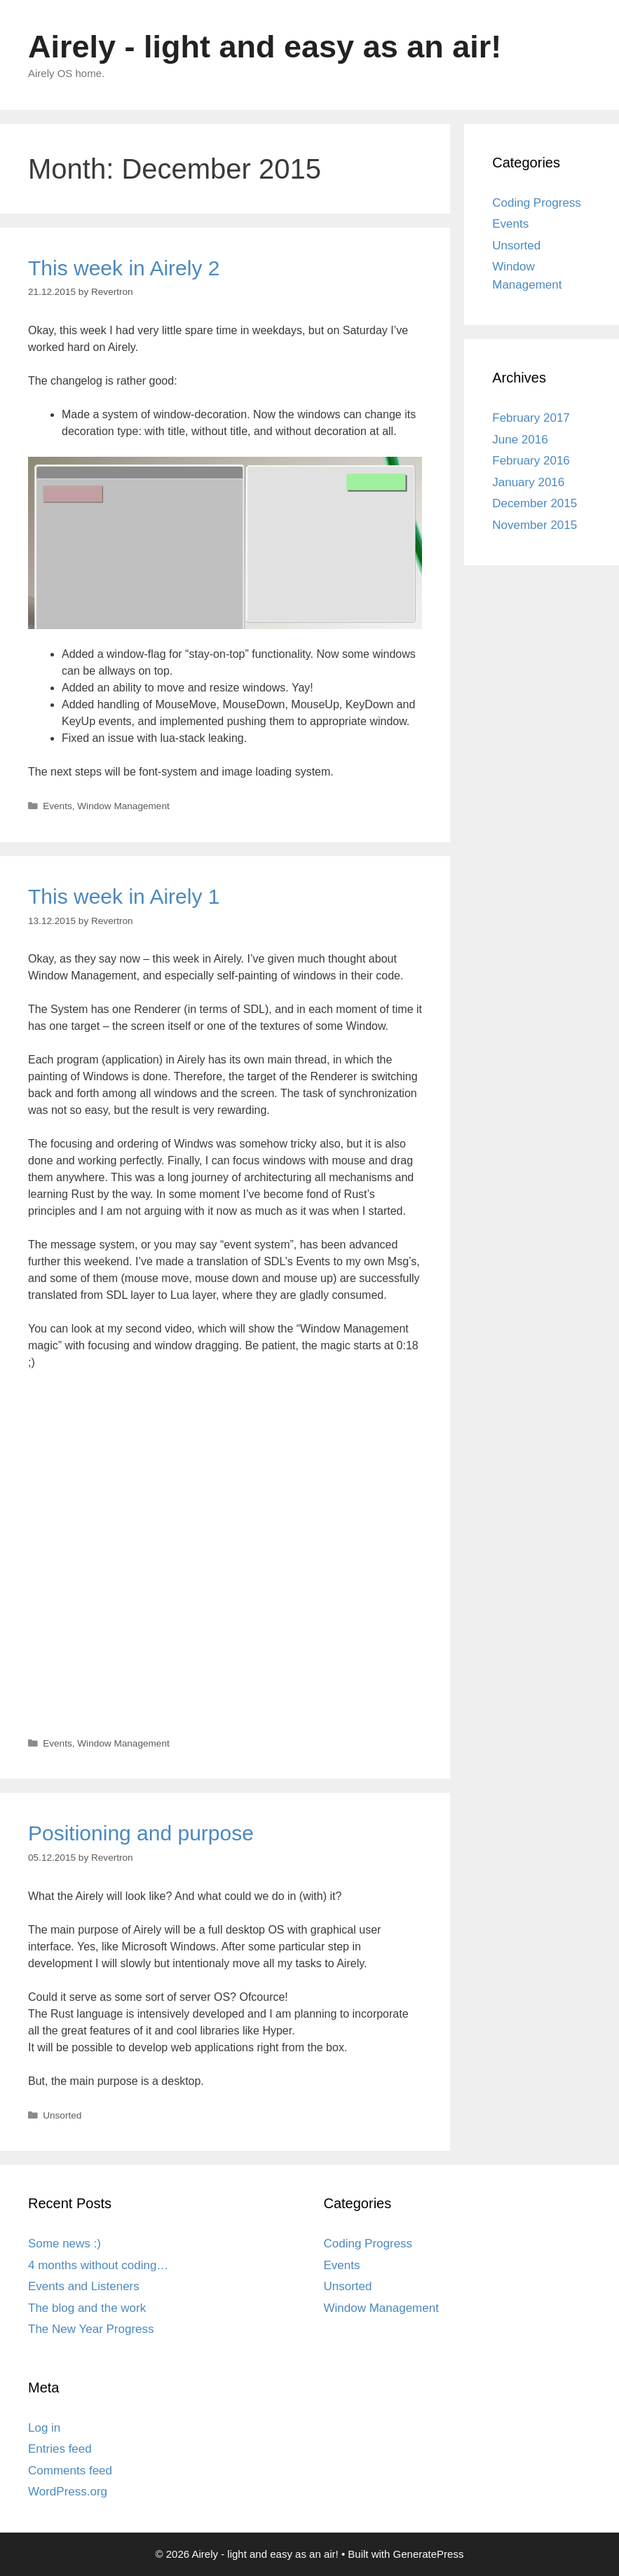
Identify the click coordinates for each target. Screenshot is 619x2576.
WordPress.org (67, 2491)
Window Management (123, 806)
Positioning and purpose (141, 1833)
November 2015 (534, 525)
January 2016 (528, 482)
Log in (44, 2427)
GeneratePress (428, 2554)
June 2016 (519, 439)
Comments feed (70, 2470)
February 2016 (531, 460)
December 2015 (534, 503)
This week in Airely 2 (123, 268)
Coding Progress (536, 202)
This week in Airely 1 (123, 896)
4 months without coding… (98, 2265)
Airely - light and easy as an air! (264, 46)
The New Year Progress (91, 2329)
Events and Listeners (84, 2286)
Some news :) (64, 2243)
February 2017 (531, 418)
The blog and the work (87, 2308)
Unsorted (62, 2115)
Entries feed (60, 2449)
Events (57, 806)
